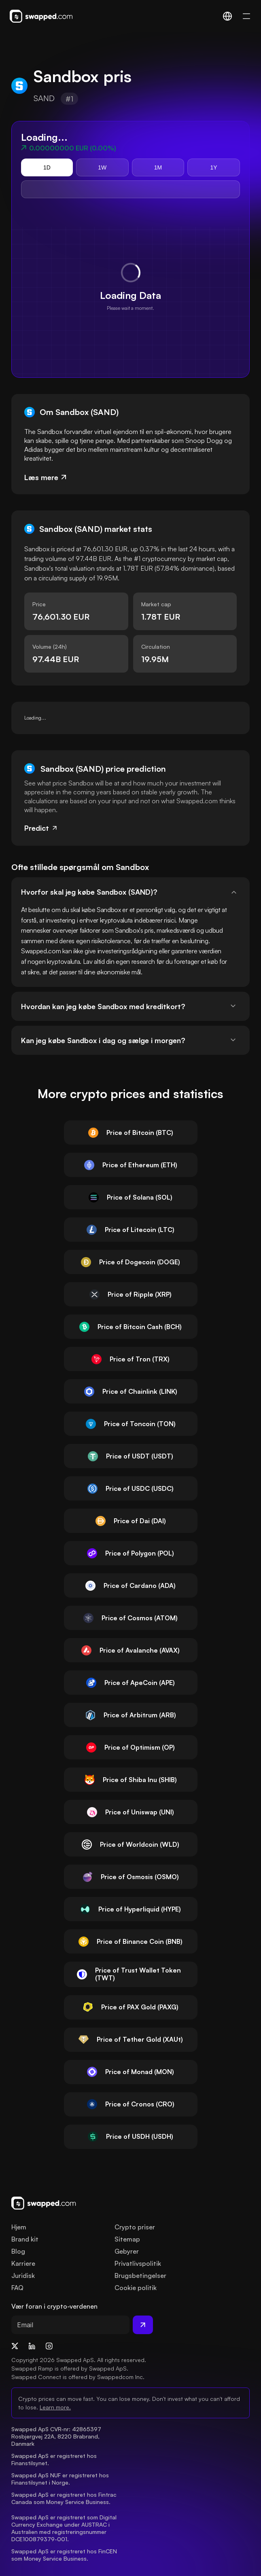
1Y (213, 167)
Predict (41, 827)
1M (158, 167)
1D (47, 167)
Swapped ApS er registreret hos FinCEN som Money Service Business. (65, 2555)
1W (102, 167)
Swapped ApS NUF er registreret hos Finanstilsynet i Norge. (60, 2479)
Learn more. (55, 2407)
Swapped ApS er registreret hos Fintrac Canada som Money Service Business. (64, 2498)
